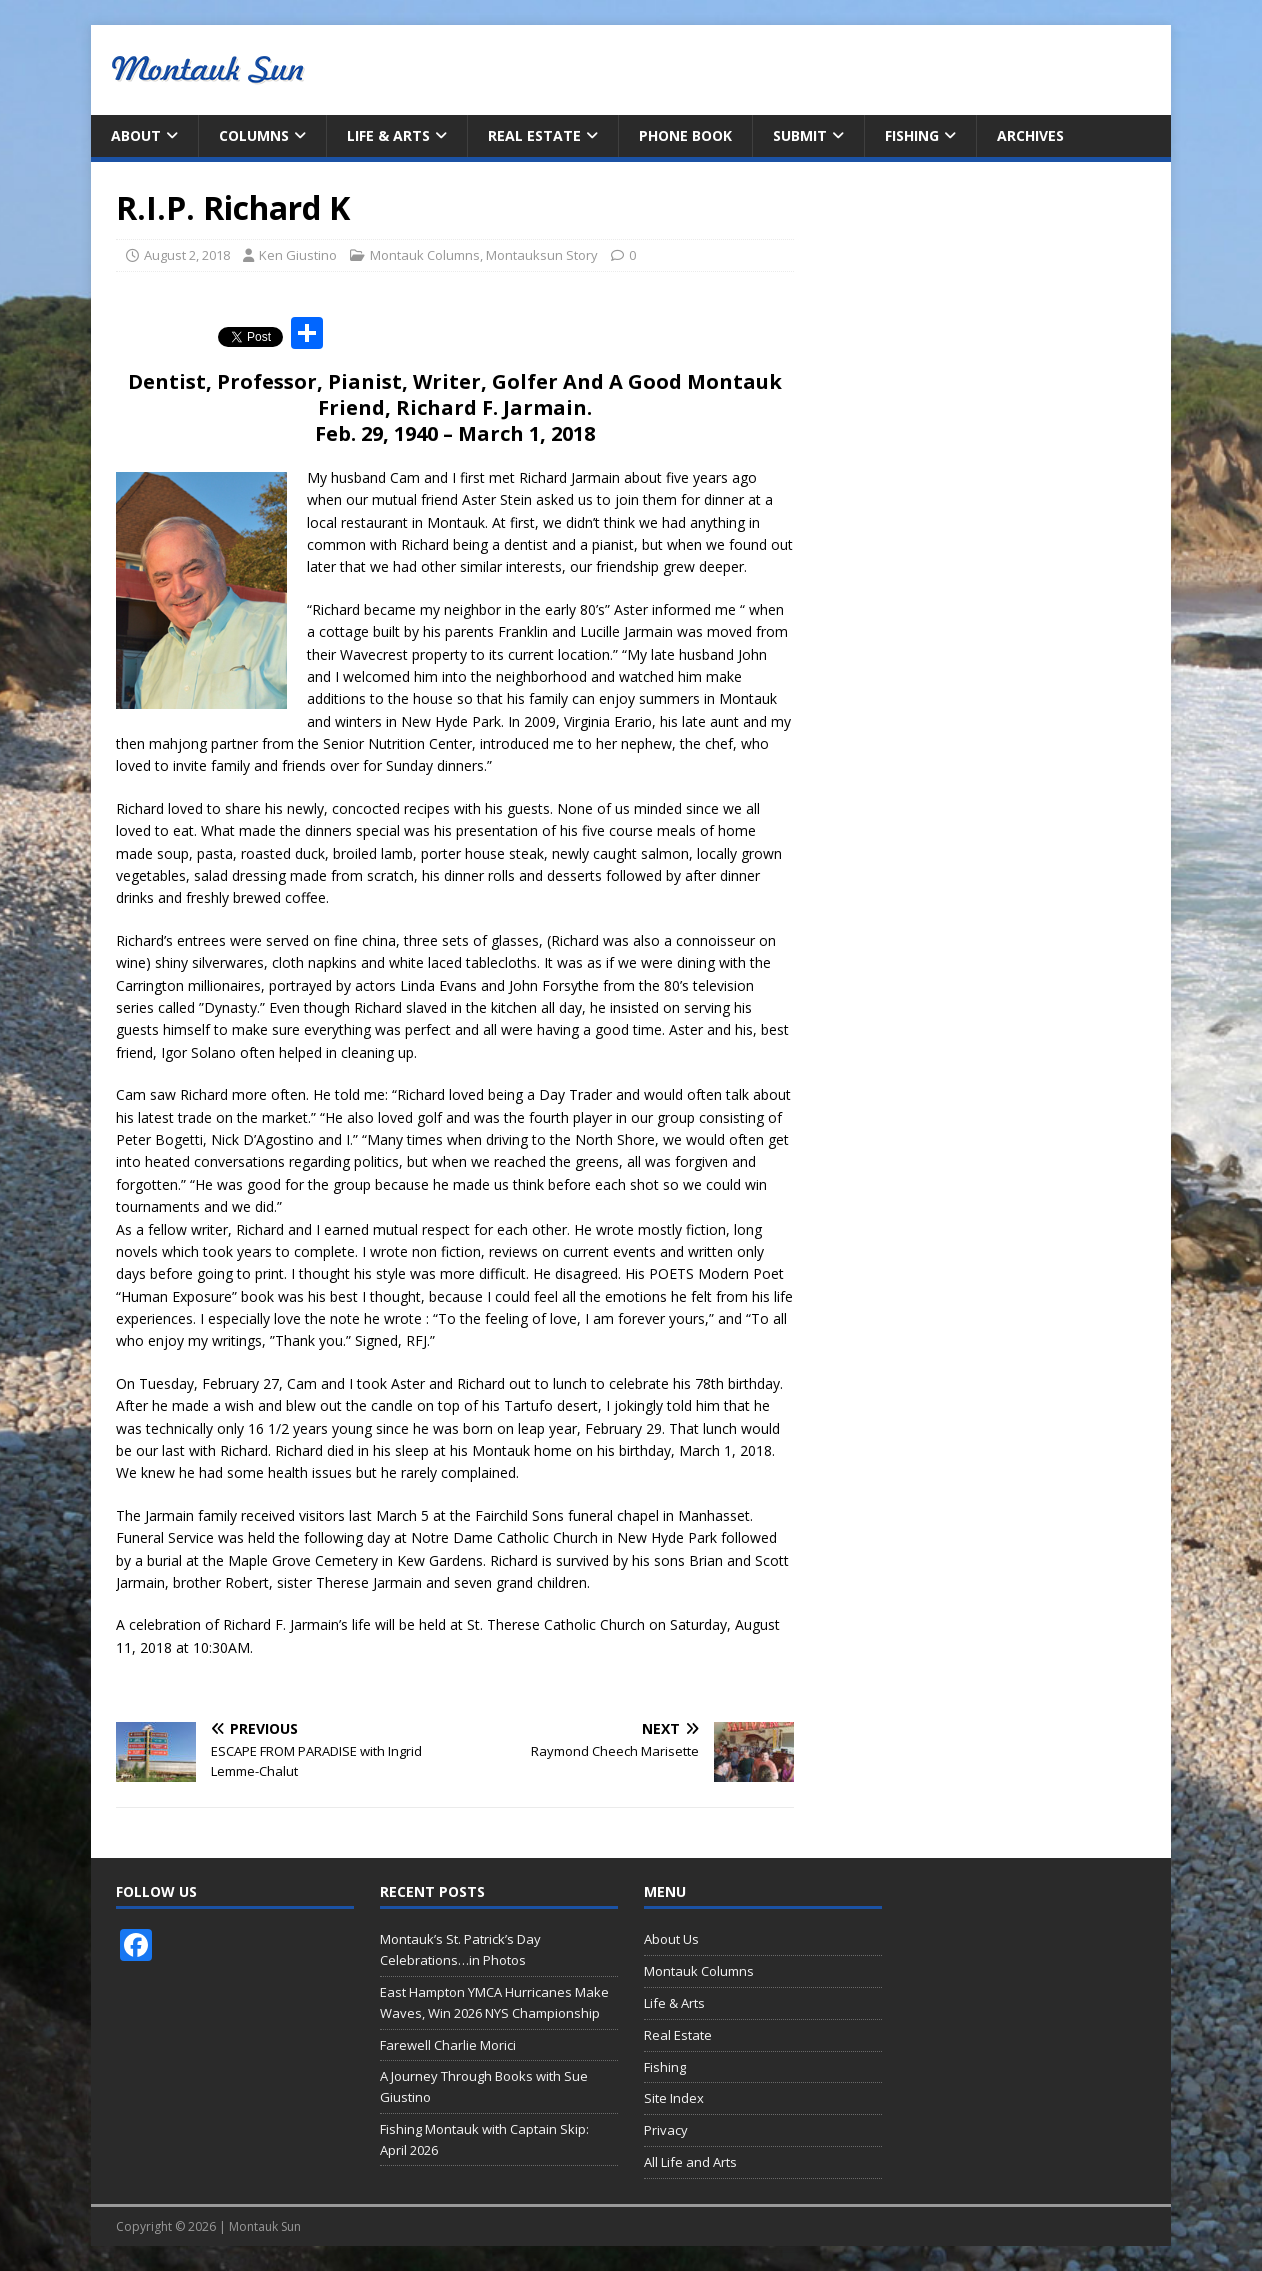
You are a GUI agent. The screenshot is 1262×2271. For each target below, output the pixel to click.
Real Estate (534, 135)
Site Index (674, 2098)
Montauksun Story (542, 255)
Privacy (666, 2130)
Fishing (912, 135)
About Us (671, 1939)
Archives (1030, 135)
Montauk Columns (425, 255)
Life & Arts (388, 135)
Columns (254, 135)
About (136, 135)
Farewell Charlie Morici (448, 2045)
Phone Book (685, 135)
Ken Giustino (298, 255)
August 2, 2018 (187, 255)
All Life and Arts (690, 2162)
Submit (800, 135)
